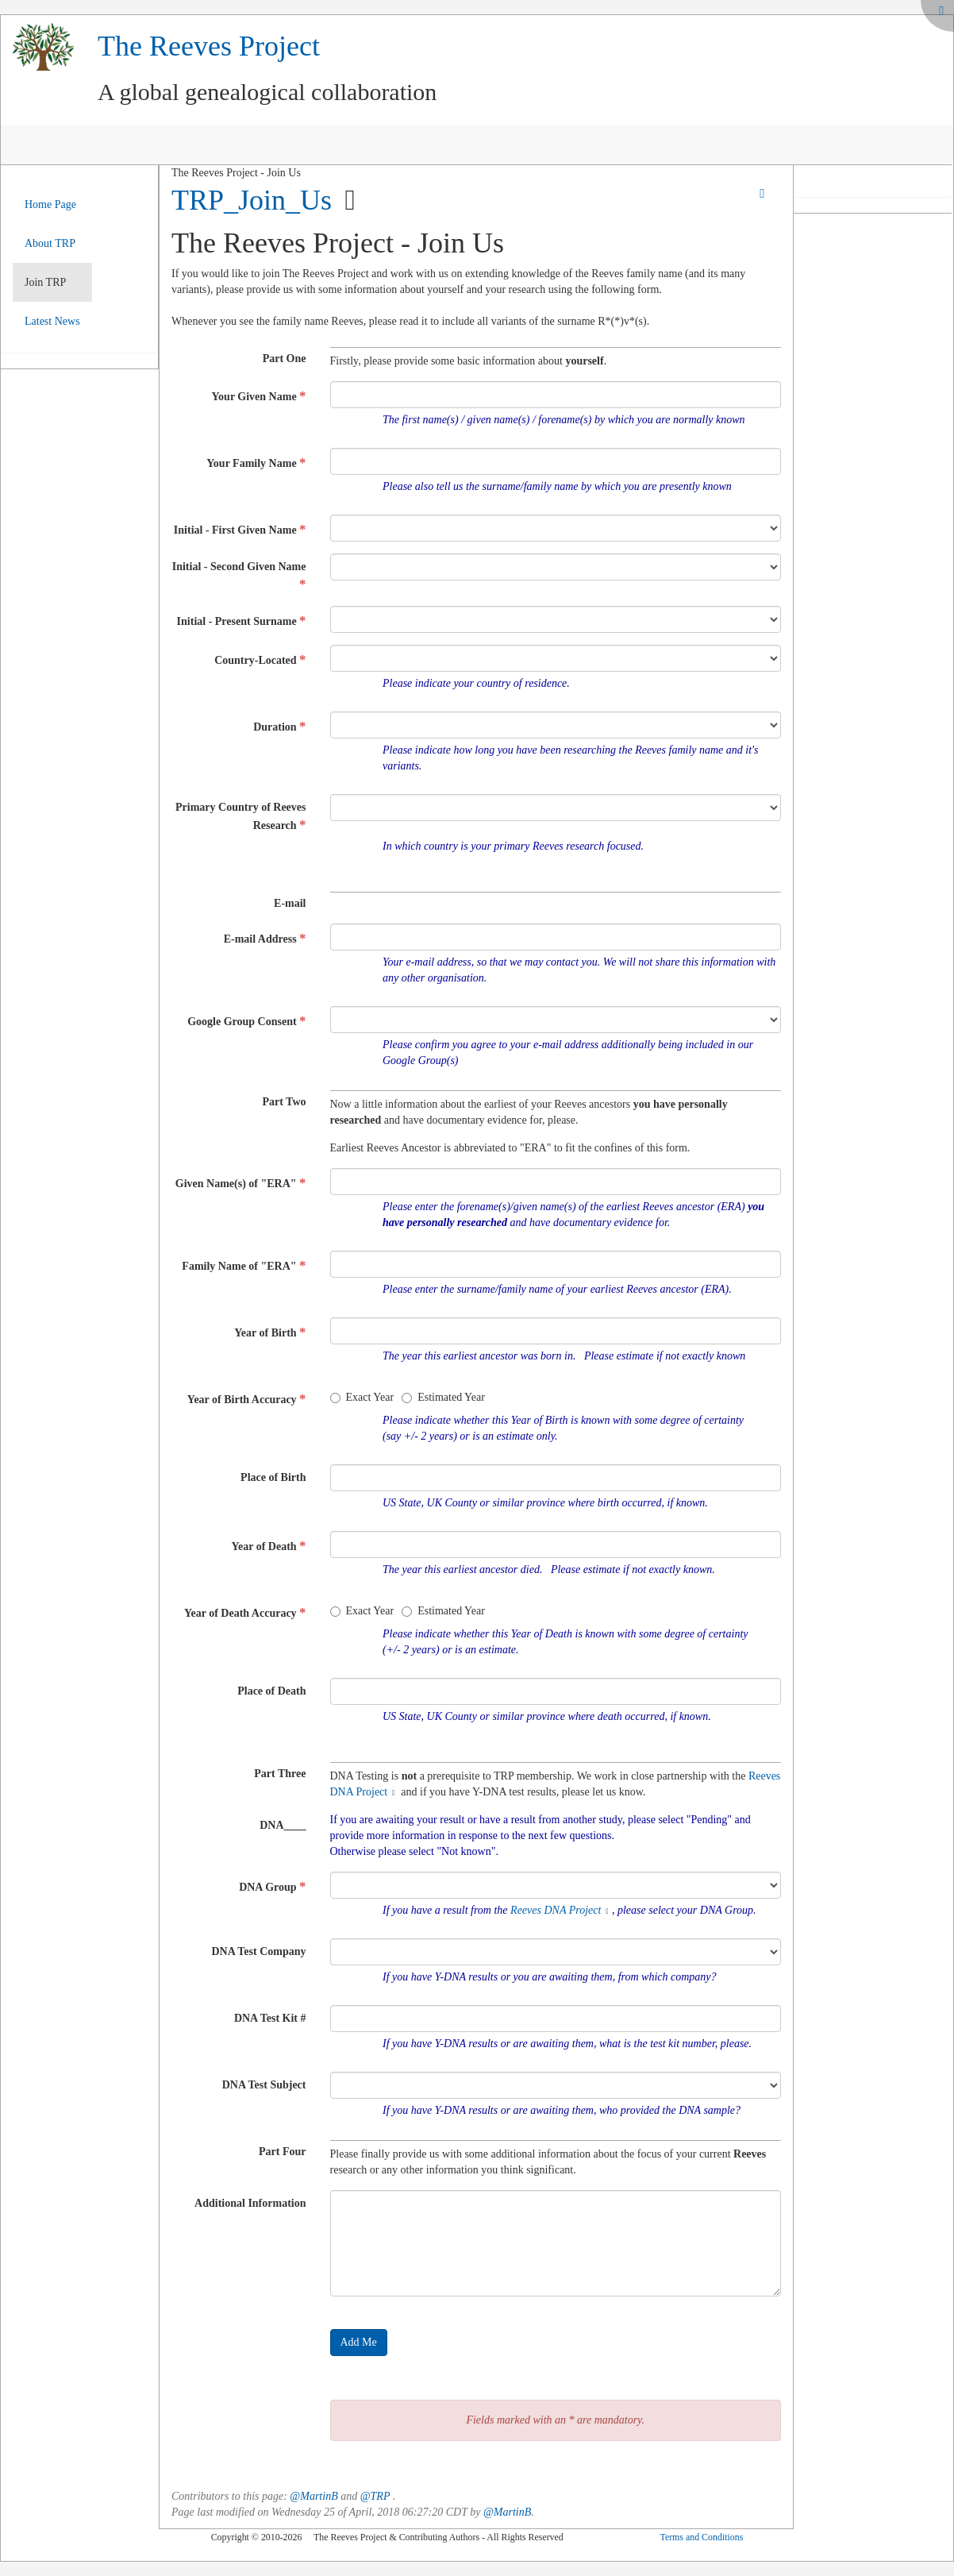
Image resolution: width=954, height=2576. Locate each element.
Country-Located (260, 659)
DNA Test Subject (264, 2085)
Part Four (282, 2152)
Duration (279, 726)
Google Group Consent (246, 1020)
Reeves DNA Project (555, 1910)
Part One (284, 358)
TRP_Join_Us (251, 200)
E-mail (290, 903)
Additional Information (250, 2203)
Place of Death (271, 1691)
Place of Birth (273, 1477)
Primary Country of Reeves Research (240, 816)
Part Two (284, 1102)
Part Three (280, 1774)
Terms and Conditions (701, 2537)
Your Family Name (256, 462)
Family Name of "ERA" (244, 1265)
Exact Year (362, 1397)
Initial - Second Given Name (239, 576)
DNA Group (272, 1886)
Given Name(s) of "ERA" (240, 1182)
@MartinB (313, 2496)
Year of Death (268, 1545)
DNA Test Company (258, 1951)
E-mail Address (265, 938)
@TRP (375, 2496)
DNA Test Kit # (270, 2018)
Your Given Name (259, 395)
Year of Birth (270, 1332)
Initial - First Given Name (240, 529)
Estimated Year (443, 1397)
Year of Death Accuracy (245, 1612)
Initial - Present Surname (241, 620)
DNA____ (283, 1825)
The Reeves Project (209, 46)
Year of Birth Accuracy (246, 1398)
